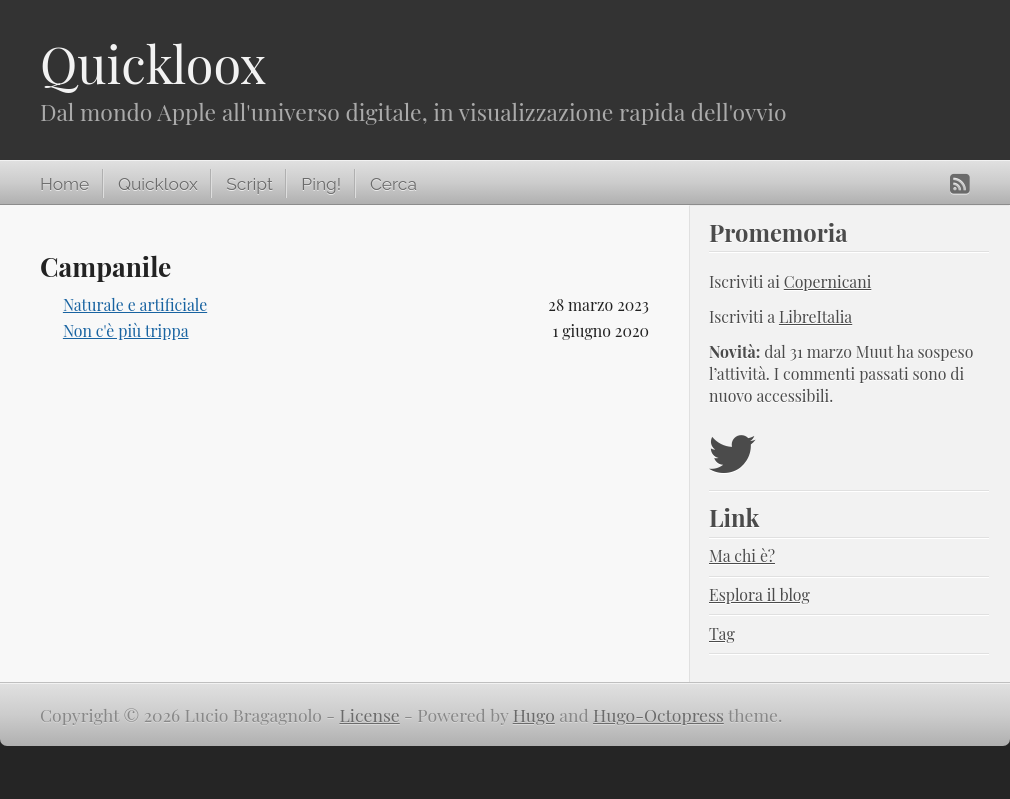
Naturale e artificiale (135, 304)
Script (249, 184)
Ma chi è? (742, 555)
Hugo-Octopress (658, 714)
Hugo (534, 714)
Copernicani (828, 281)
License (370, 714)
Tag (722, 633)
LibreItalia (815, 316)
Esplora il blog (759, 594)
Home (64, 184)
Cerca (393, 184)
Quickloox (153, 63)
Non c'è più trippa (126, 330)
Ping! (321, 184)
